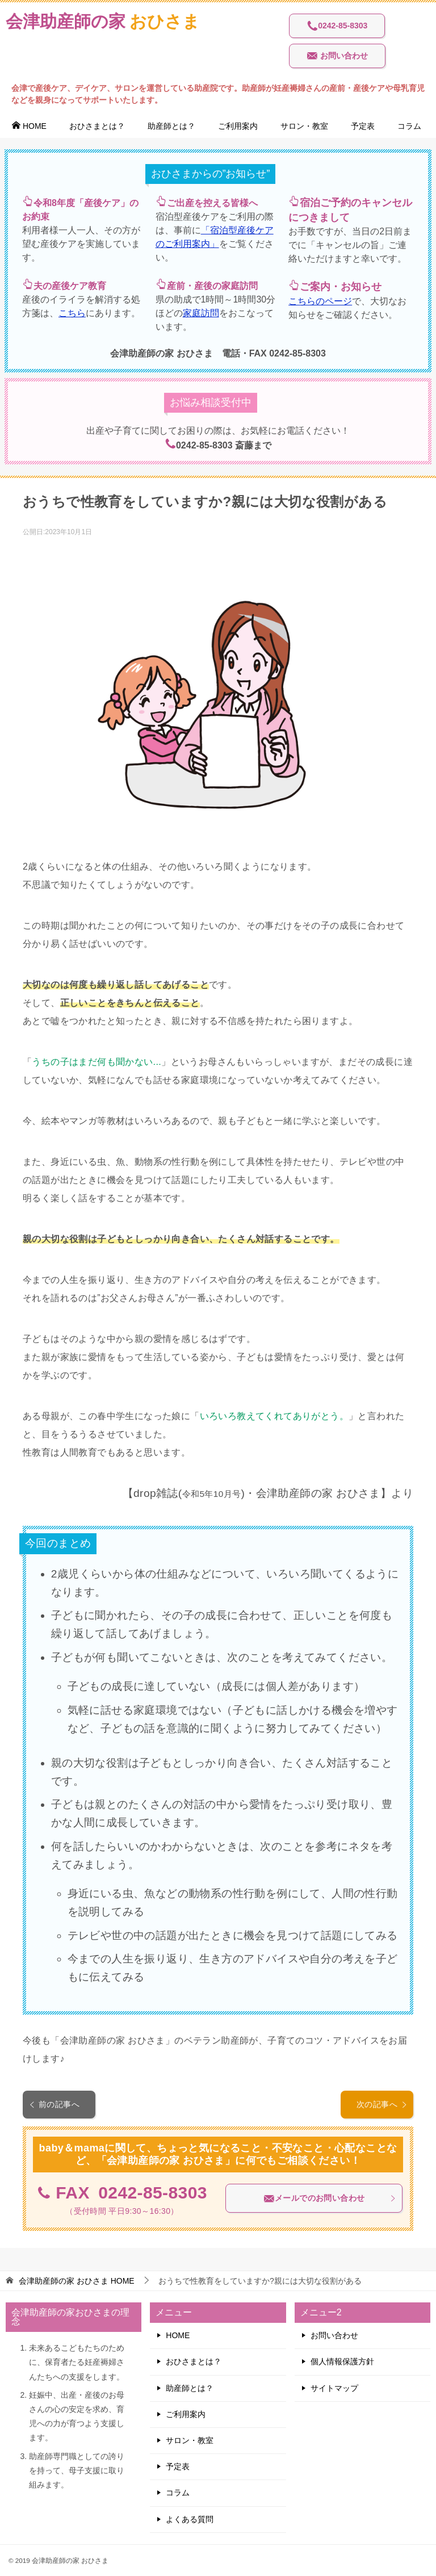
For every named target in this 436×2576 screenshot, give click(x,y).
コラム (409, 126)
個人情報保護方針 (342, 2361)
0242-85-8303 (337, 25)
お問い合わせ (337, 55)
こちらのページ (320, 301)
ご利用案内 (238, 126)
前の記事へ (53, 2104)
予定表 (363, 126)
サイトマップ (334, 2388)
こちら (72, 313)
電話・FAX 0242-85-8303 (274, 353)
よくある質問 (189, 2519)
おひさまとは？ (97, 126)
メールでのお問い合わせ (329, 2198)
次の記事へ (382, 2104)
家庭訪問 (201, 313)
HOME (29, 126)
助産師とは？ (171, 126)
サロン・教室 (304, 126)
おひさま (103, 19)
